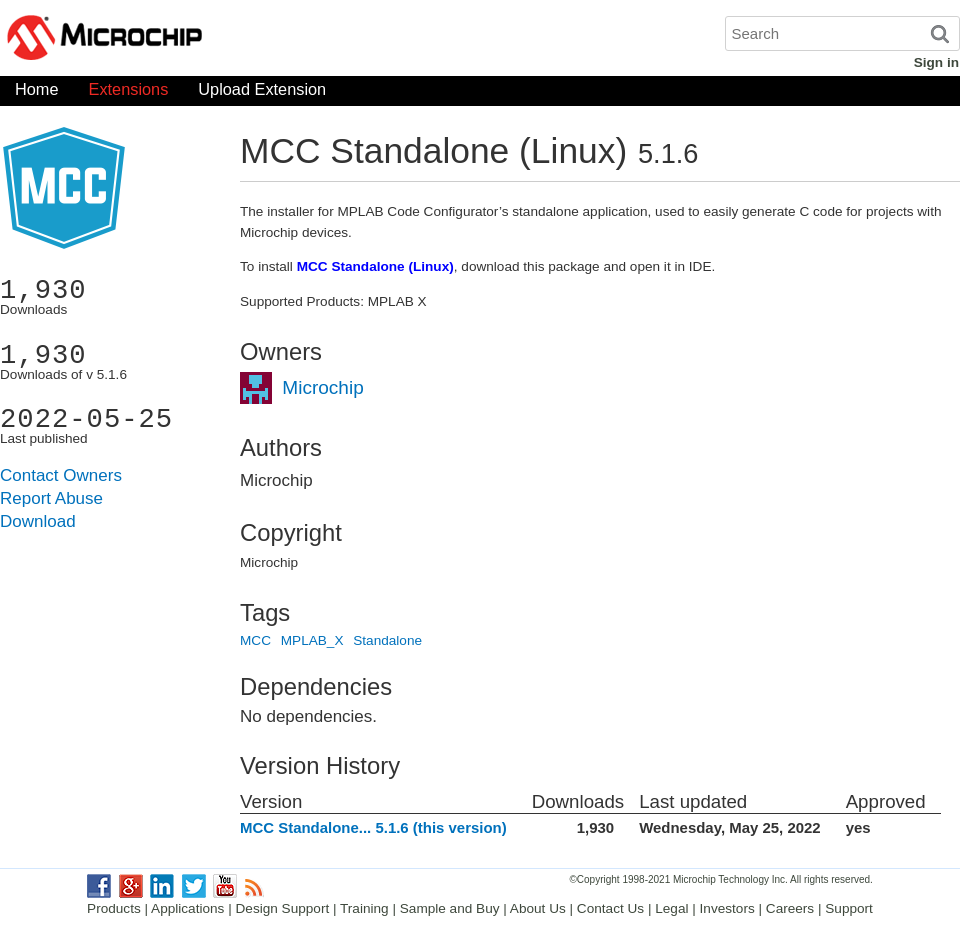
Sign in (936, 62)
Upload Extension (262, 93)
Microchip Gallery (200, 40)
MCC (255, 640)
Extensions (129, 93)
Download (38, 521)
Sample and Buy (450, 908)
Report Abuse (51, 498)
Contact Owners (61, 475)
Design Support (283, 908)
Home (37, 93)
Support (849, 908)
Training (364, 908)
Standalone (387, 640)
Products (114, 908)
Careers (790, 908)
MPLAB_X (312, 640)
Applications (187, 908)
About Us (538, 908)
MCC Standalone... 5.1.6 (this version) (373, 827)
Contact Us (610, 908)
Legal (671, 908)
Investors (727, 908)
